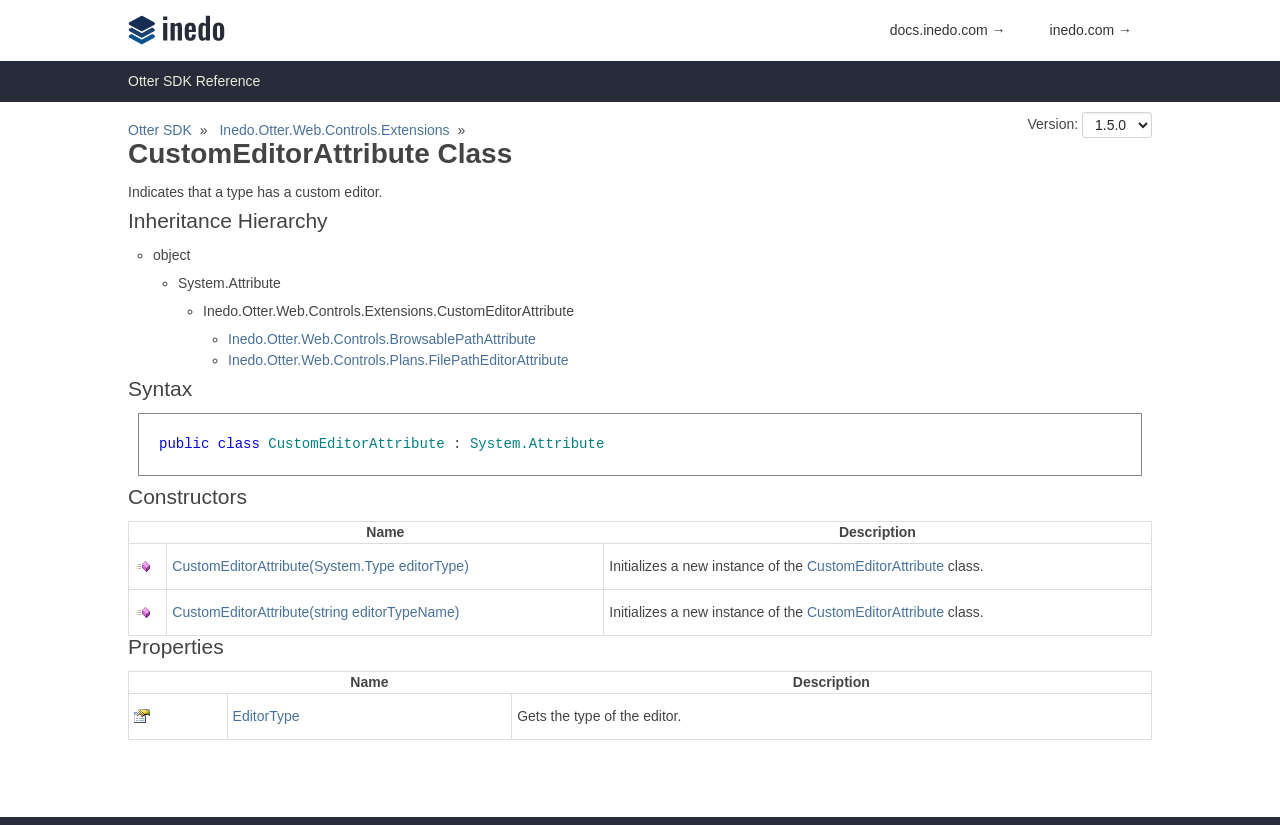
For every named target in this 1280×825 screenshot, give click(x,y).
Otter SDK (160, 130)
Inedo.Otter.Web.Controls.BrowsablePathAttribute (382, 339)
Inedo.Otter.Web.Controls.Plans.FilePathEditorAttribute (398, 360)
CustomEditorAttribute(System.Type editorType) (320, 566)
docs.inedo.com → (948, 30)
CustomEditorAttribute (875, 566)
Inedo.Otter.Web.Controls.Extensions (334, 130)
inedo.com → (1091, 30)
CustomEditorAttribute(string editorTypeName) (315, 612)
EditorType (266, 716)
